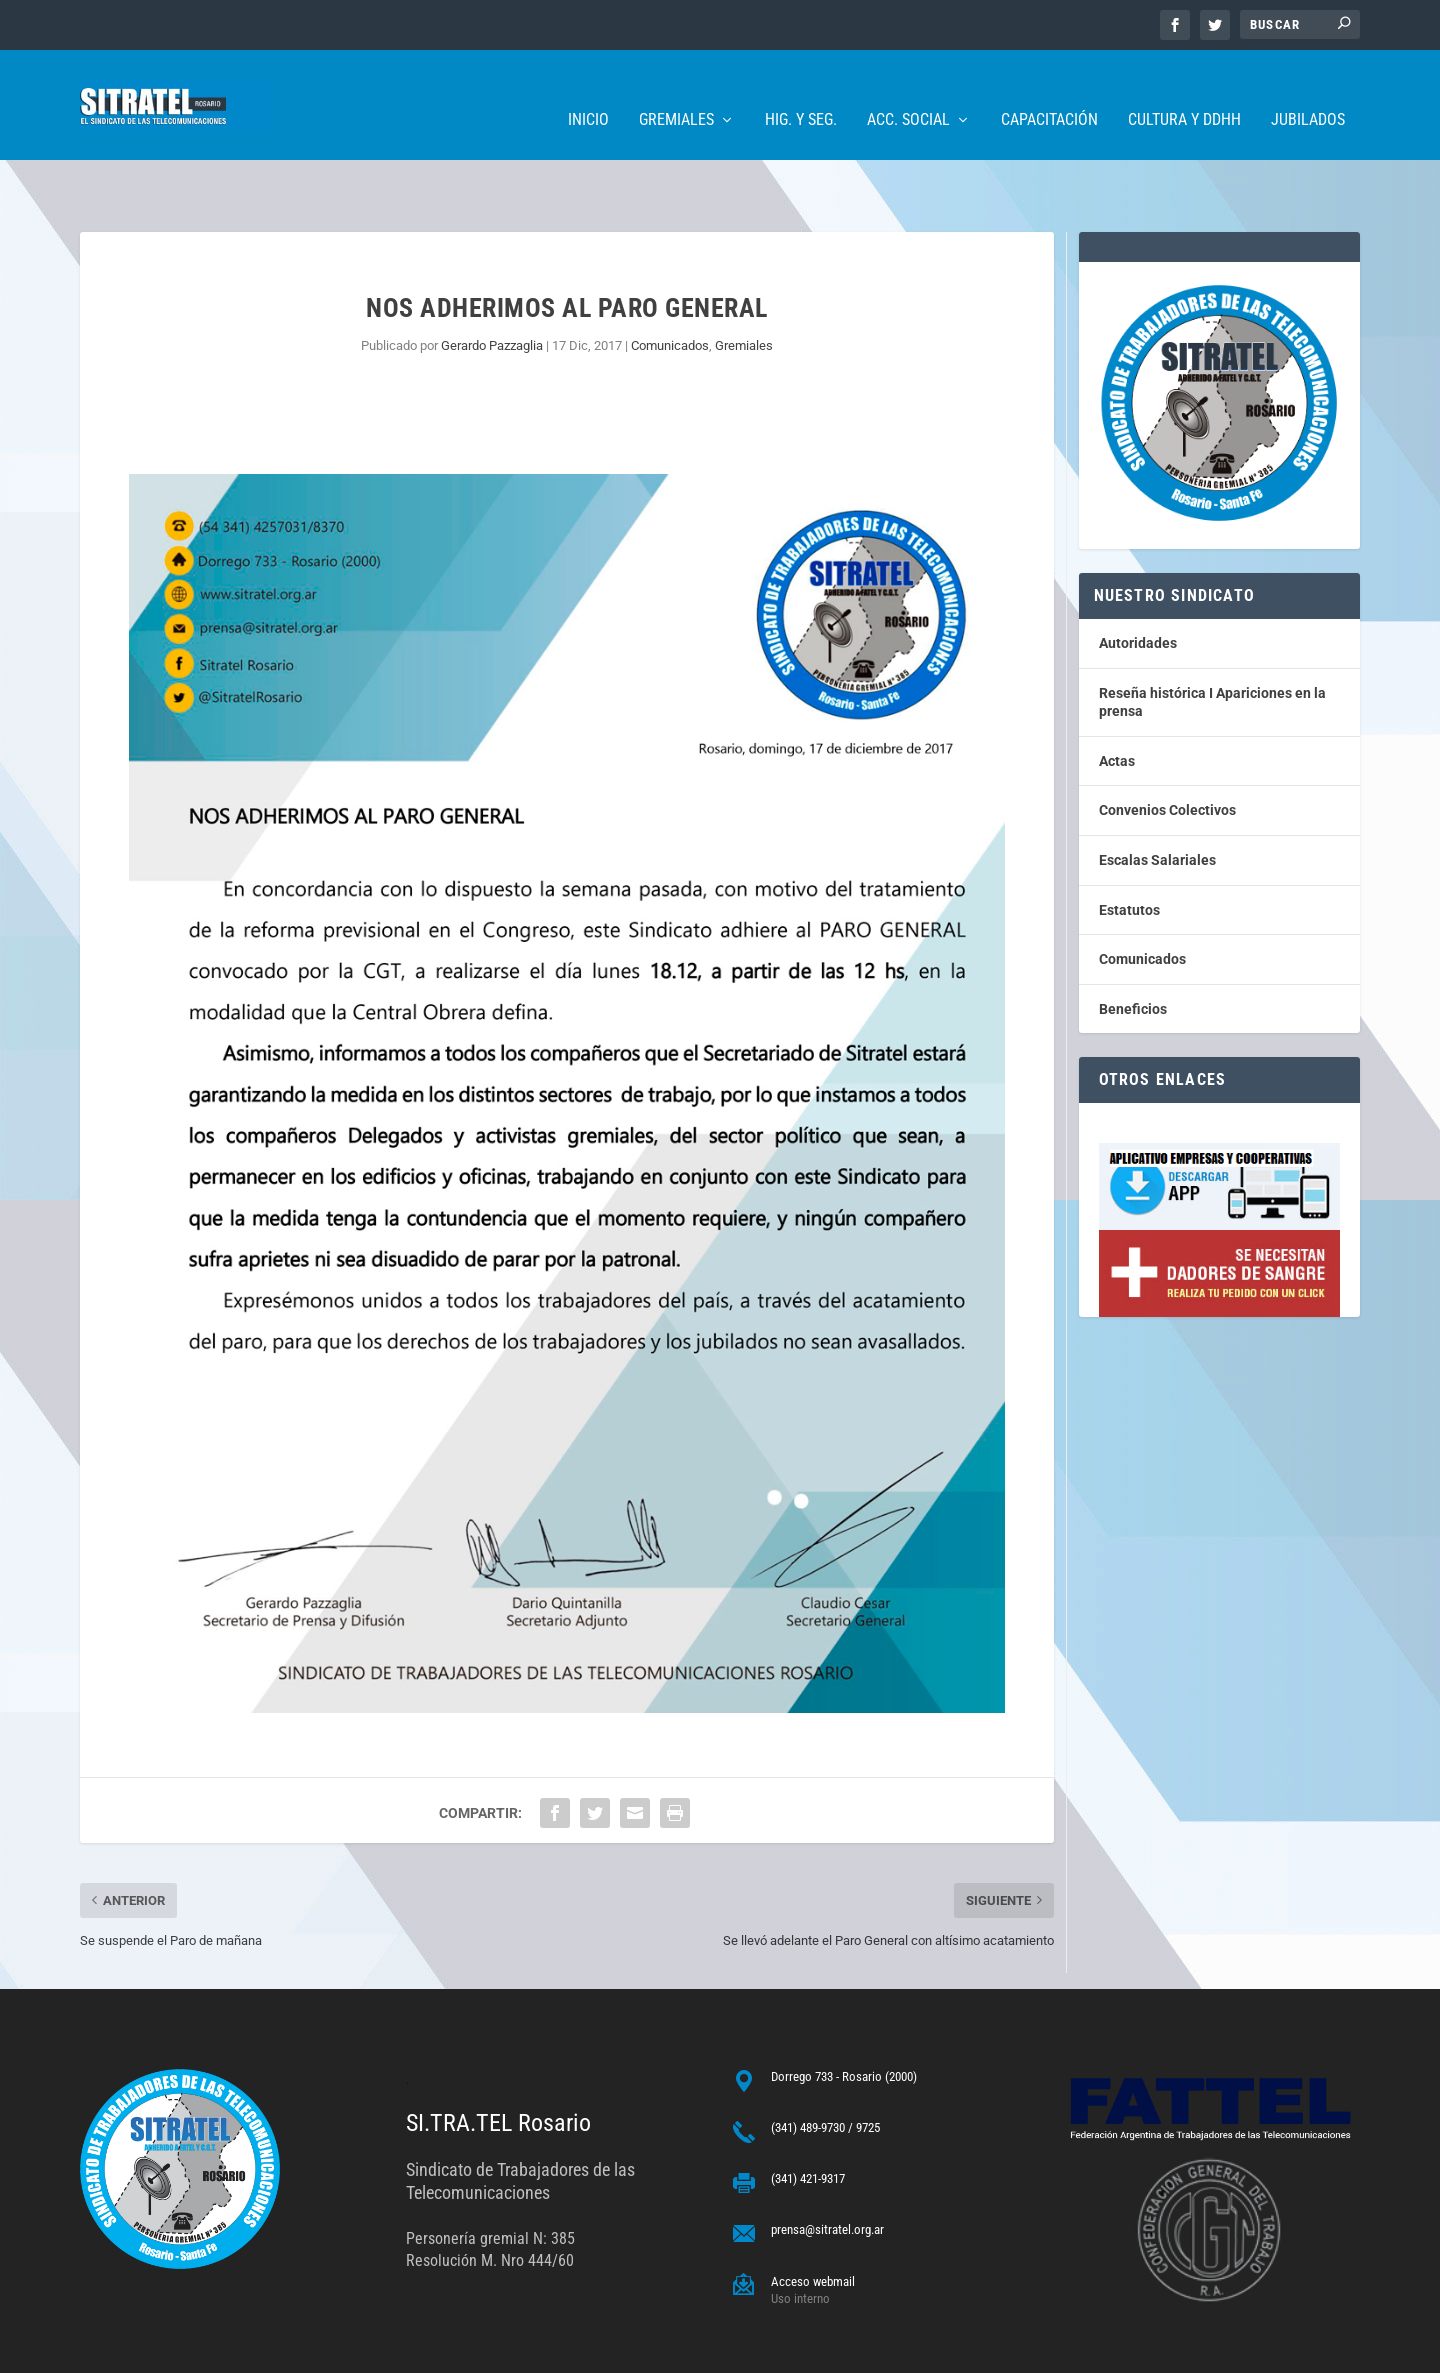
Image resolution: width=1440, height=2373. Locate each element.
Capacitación (1049, 90)
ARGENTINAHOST (182, 2349)
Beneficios (1133, 947)
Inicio (588, 90)
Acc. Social (908, 90)
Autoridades (1138, 581)
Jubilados (1308, 90)
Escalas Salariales (1157, 798)
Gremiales (676, 90)
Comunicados (670, 283)
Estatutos (1129, 848)
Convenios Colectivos (1167, 748)
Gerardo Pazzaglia (492, 283)
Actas (1117, 699)
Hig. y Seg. (801, 90)
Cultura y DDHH (1184, 90)
